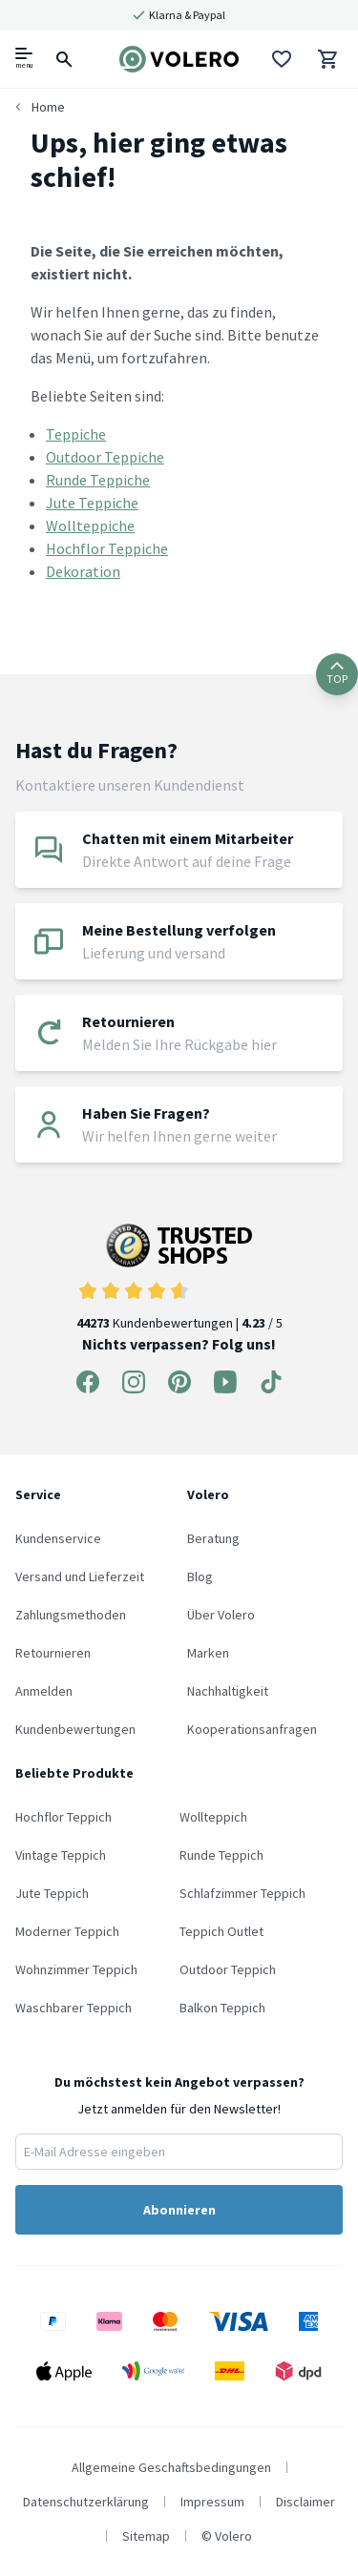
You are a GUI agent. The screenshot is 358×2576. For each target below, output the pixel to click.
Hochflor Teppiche (107, 548)
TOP (336, 674)
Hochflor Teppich (63, 1816)
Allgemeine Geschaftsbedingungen (171, 2467)
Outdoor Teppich (227, 1969)
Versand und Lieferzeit (79, 1576)
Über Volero (221, 1614)
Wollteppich (213, 1816)
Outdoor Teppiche (105, 456)
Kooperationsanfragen (252, 1729)
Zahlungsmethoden (70, 1614)
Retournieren (53, 1652)
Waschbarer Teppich (73, 2007)
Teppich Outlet (221, 1931)
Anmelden (44, 1691)
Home (48, 106)
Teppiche (76, 433)
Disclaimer (305, 2501)
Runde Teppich (221, 1855)
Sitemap (146, 2536)
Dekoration (83, 571)
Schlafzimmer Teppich (242, 1893)
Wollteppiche (90, 525)
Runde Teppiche (98, 479)
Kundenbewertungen (75, 1729)
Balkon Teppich (222, 2007)
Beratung (213, 1538)
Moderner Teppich (67, 1931)
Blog (200, 1576)
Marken (208, 1652)
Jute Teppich (52, 1893)
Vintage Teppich (60, 1855)
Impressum (212, 2501)
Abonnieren (179, 2209)
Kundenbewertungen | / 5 (179, 1277)
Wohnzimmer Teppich (76, 1969)
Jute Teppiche (92, 502)
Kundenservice (58, 1538)
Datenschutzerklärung (86, 2501)
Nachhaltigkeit (227, 1691)
